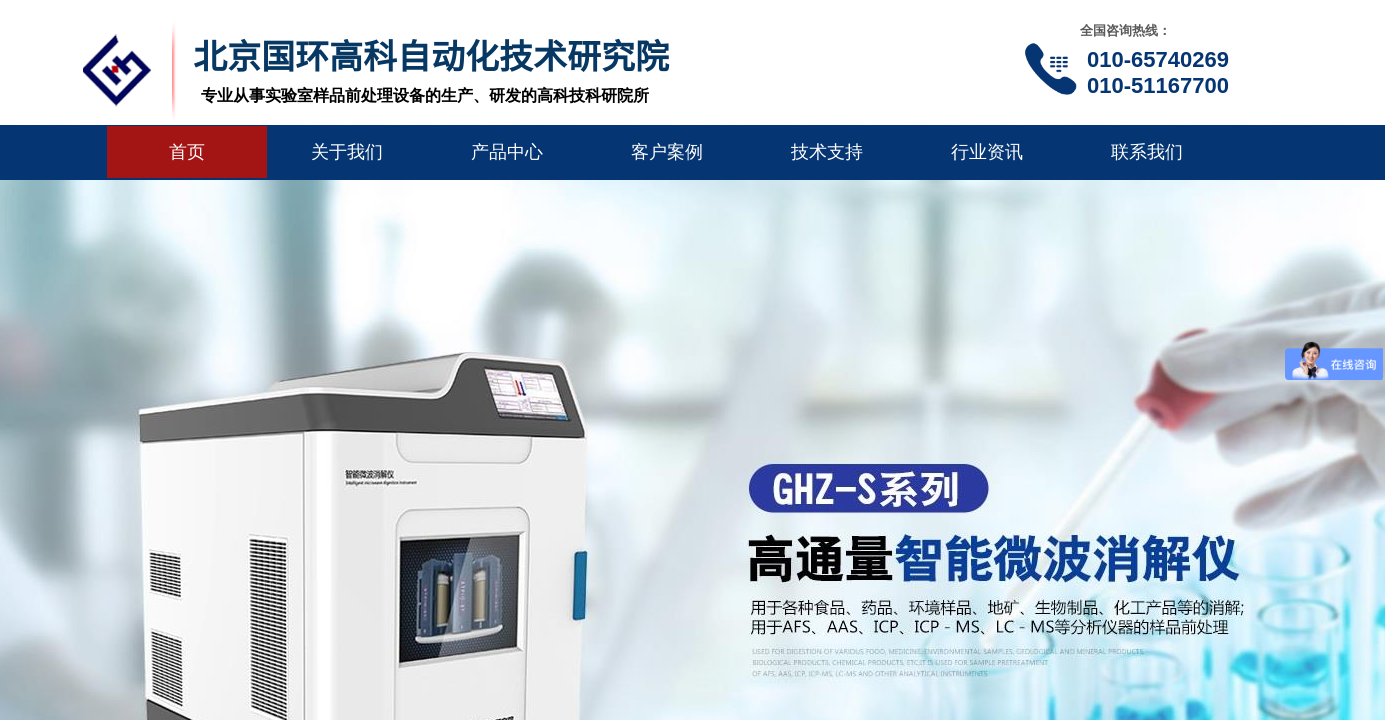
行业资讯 (987, 152)
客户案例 (667, 152)
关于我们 (347, 152)
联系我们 (1147, 152)
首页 (187, 152)
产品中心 (507, 152)
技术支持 (827, 152)
